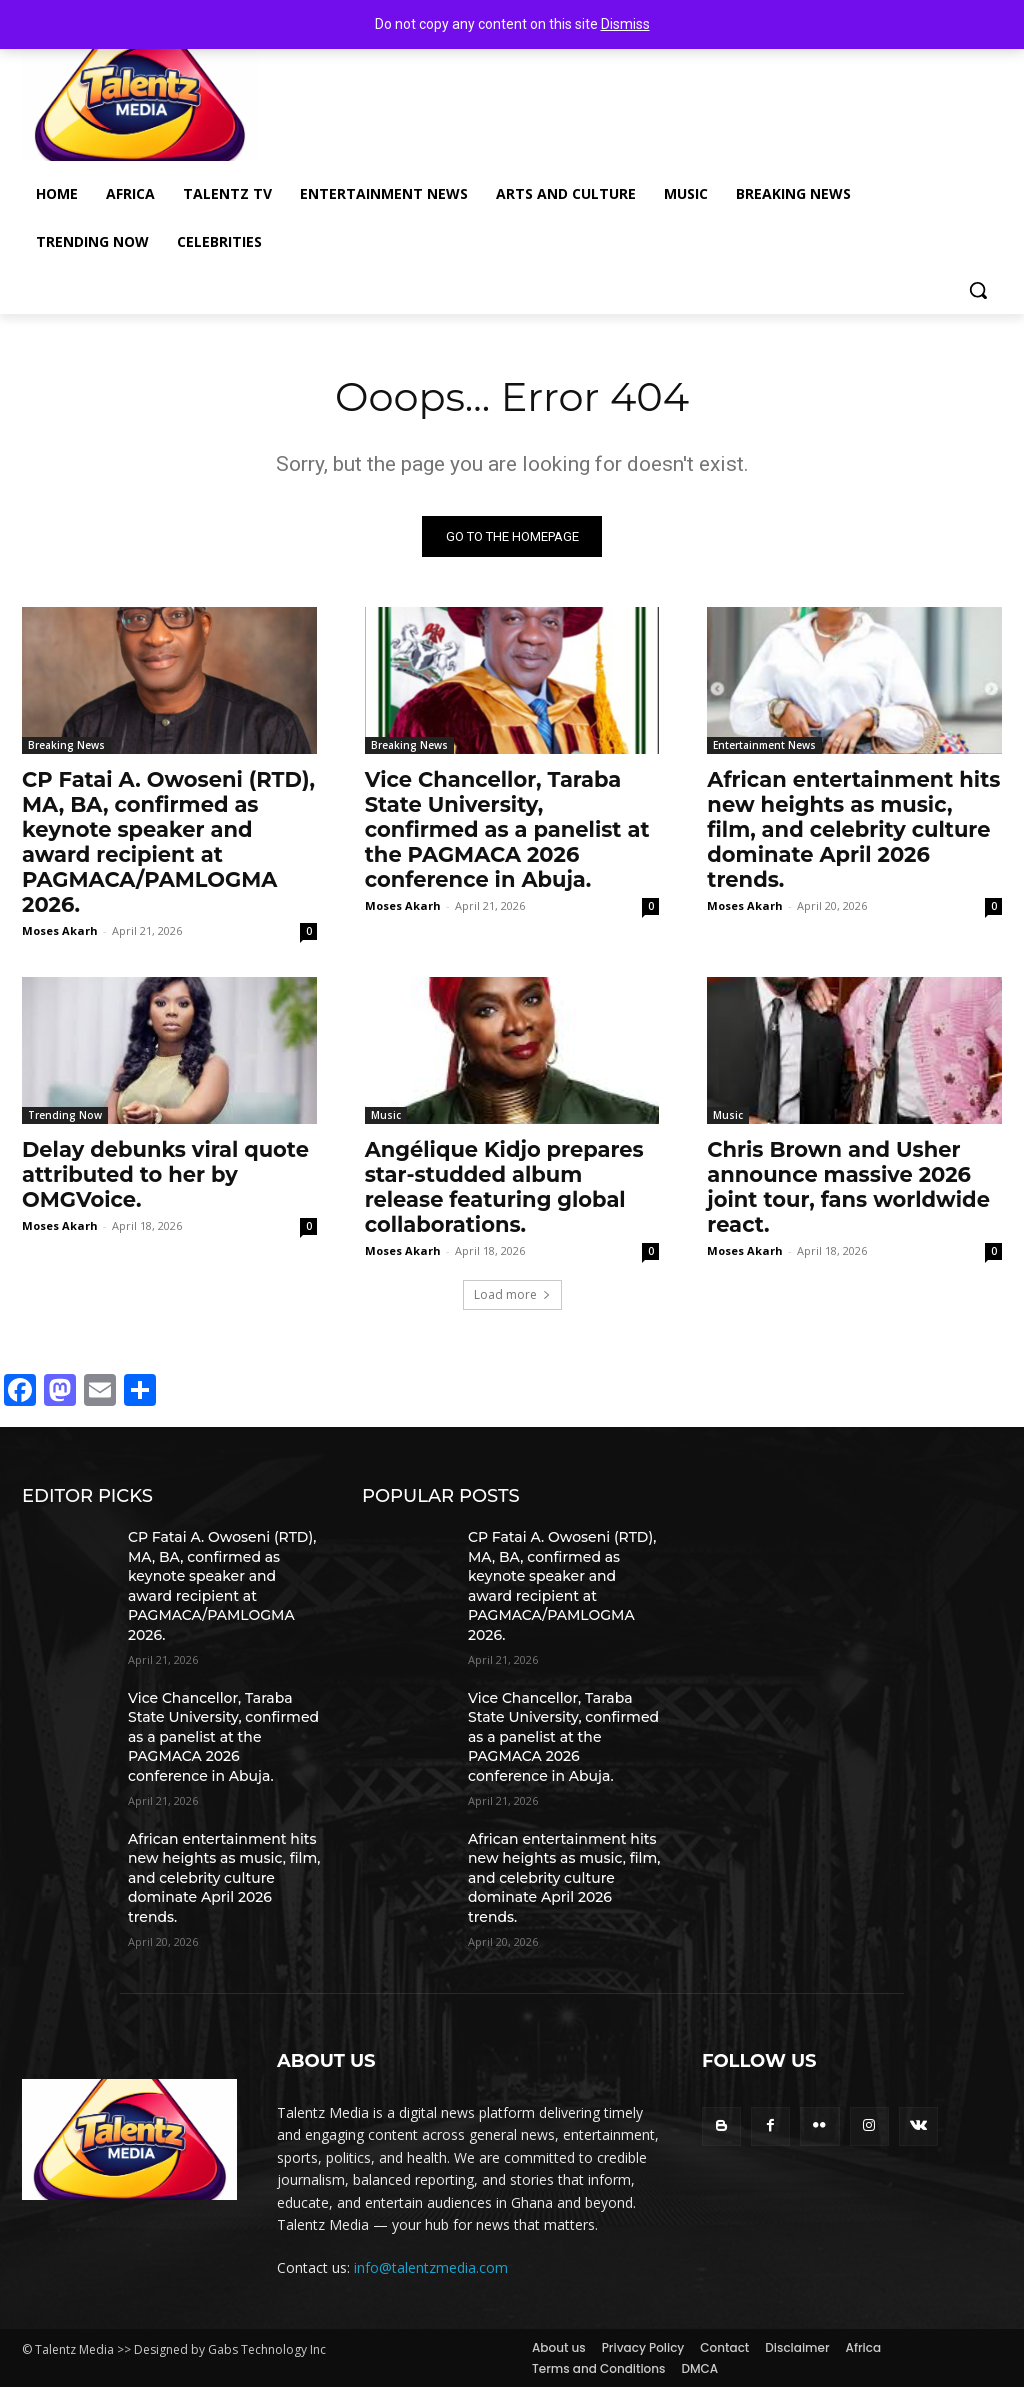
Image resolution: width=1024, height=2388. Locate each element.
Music (386, 1115)
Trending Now (65, 1115)
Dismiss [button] (625, 24)
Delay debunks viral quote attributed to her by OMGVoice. (165, 1174)
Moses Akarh (60, 931)
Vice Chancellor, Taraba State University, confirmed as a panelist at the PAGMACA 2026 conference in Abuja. (507, 830)
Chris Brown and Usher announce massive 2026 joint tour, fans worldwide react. (848, 1187)
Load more (512, 1294)
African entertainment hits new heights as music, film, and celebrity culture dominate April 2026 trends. (853, 830)
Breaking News (66, 746)
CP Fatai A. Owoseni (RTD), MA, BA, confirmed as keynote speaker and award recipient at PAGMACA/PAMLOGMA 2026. (168, 843)
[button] (978, 290)
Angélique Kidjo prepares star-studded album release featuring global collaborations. (504, 1187)
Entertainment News (764, 746)
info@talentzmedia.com (431, 2267)
